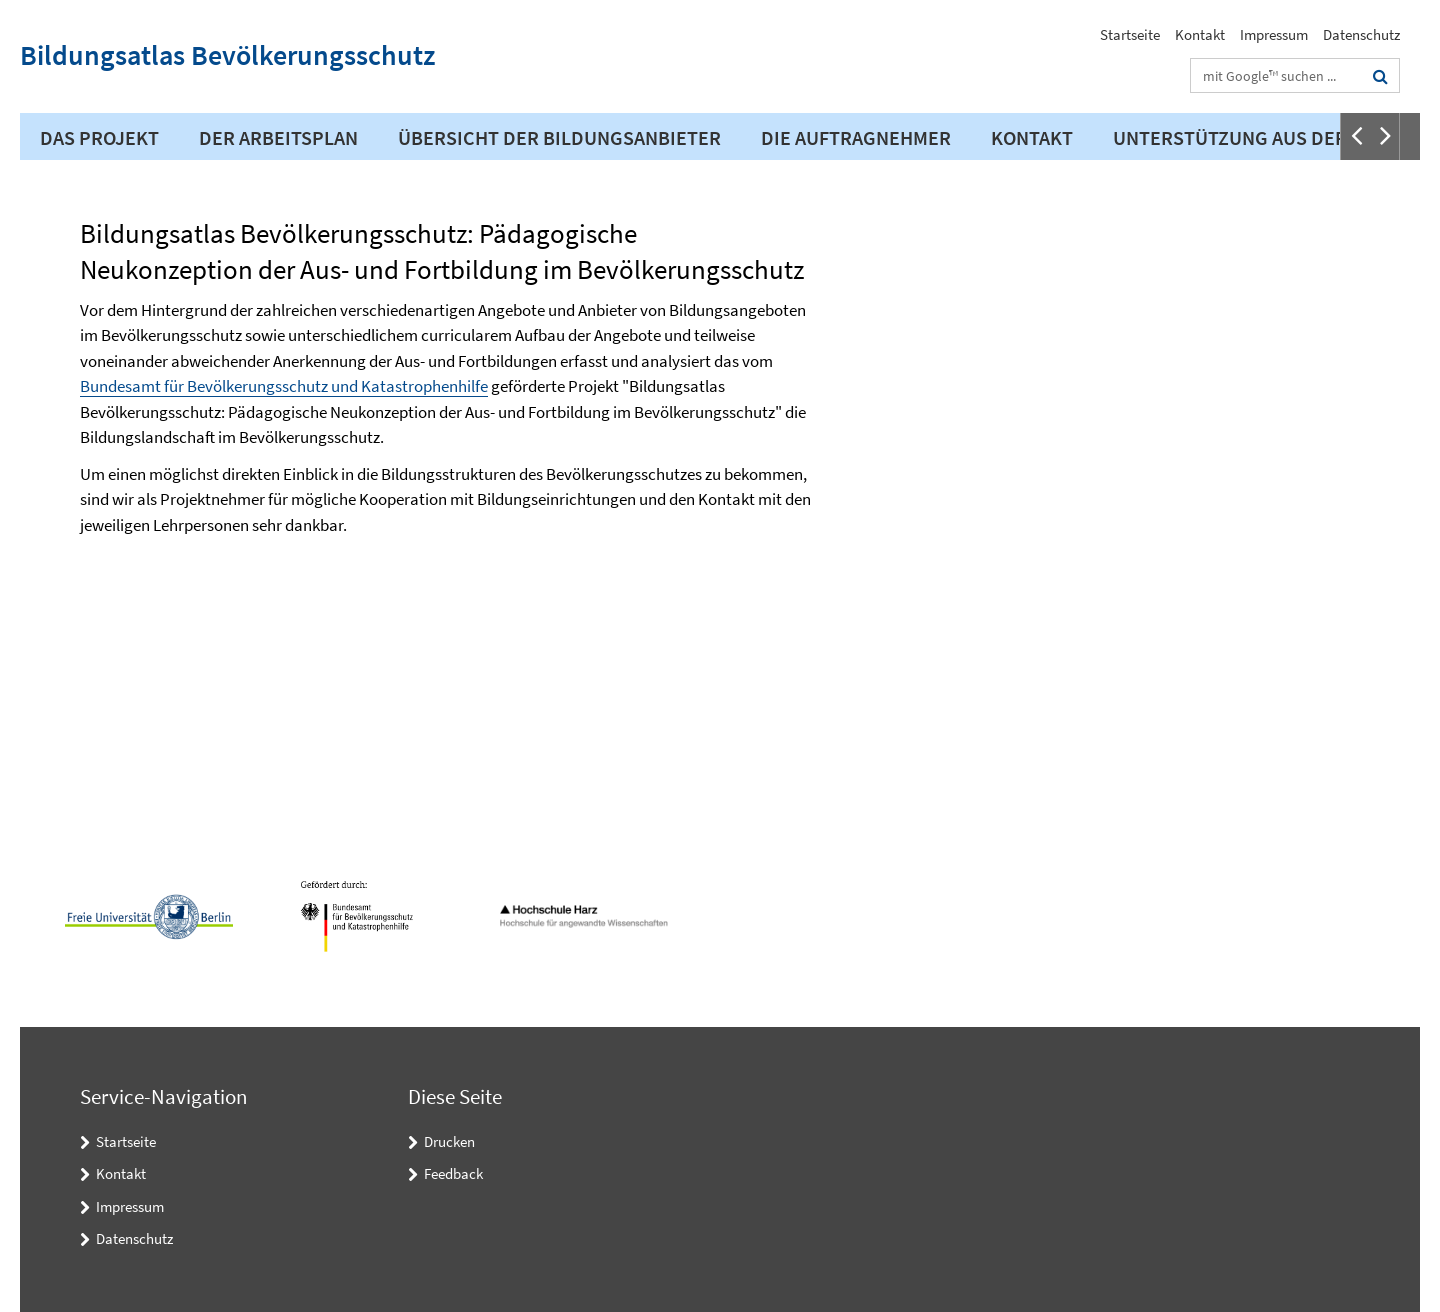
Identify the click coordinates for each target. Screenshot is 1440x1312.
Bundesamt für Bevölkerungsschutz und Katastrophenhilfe (284, 386)
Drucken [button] (449, 1141)
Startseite (1130, 34)
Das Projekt (99, 137)
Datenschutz (1361, 34)
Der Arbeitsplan (278, 137)
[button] (1355, 136)
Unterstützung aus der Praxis (1263, 137)
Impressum (1274, 34)
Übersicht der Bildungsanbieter (559, 137)
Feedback (453, 1173)
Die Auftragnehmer (856, 137)
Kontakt (1200, 34)
